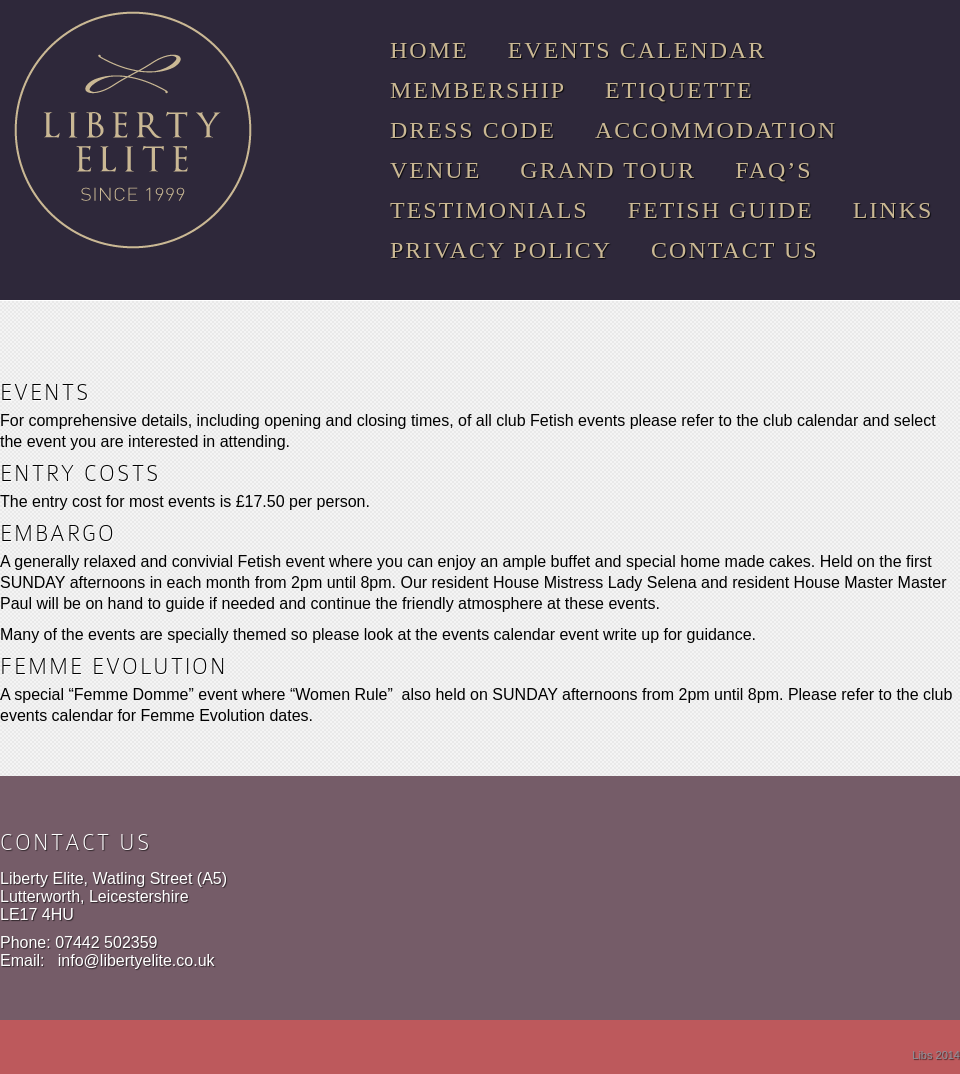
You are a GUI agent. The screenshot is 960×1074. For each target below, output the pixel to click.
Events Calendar (637, 50)
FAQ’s (774, 170)
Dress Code (473, 130)
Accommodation (716, 130)
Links (893, 210)
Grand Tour (608, 170)
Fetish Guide (721, 210)
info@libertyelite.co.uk (136, 960)
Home (429, 50)
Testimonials (489, 210)
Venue (435, 170)
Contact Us (735, 250)
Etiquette (679, 90)
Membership (478, 90)
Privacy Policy (501, 250)
